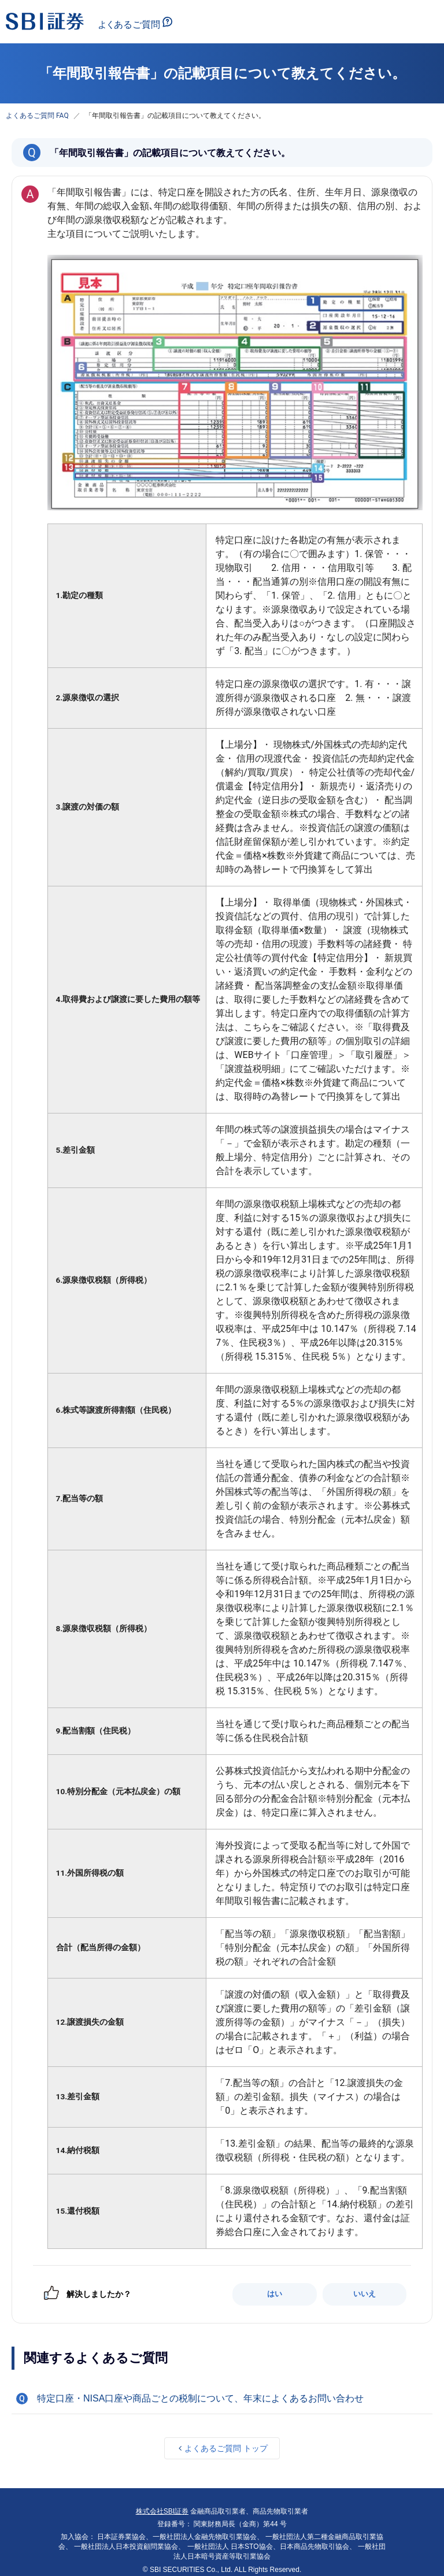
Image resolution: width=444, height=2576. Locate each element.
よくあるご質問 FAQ (37, 116)
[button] (222, 2398)
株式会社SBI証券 (162, 2511)
